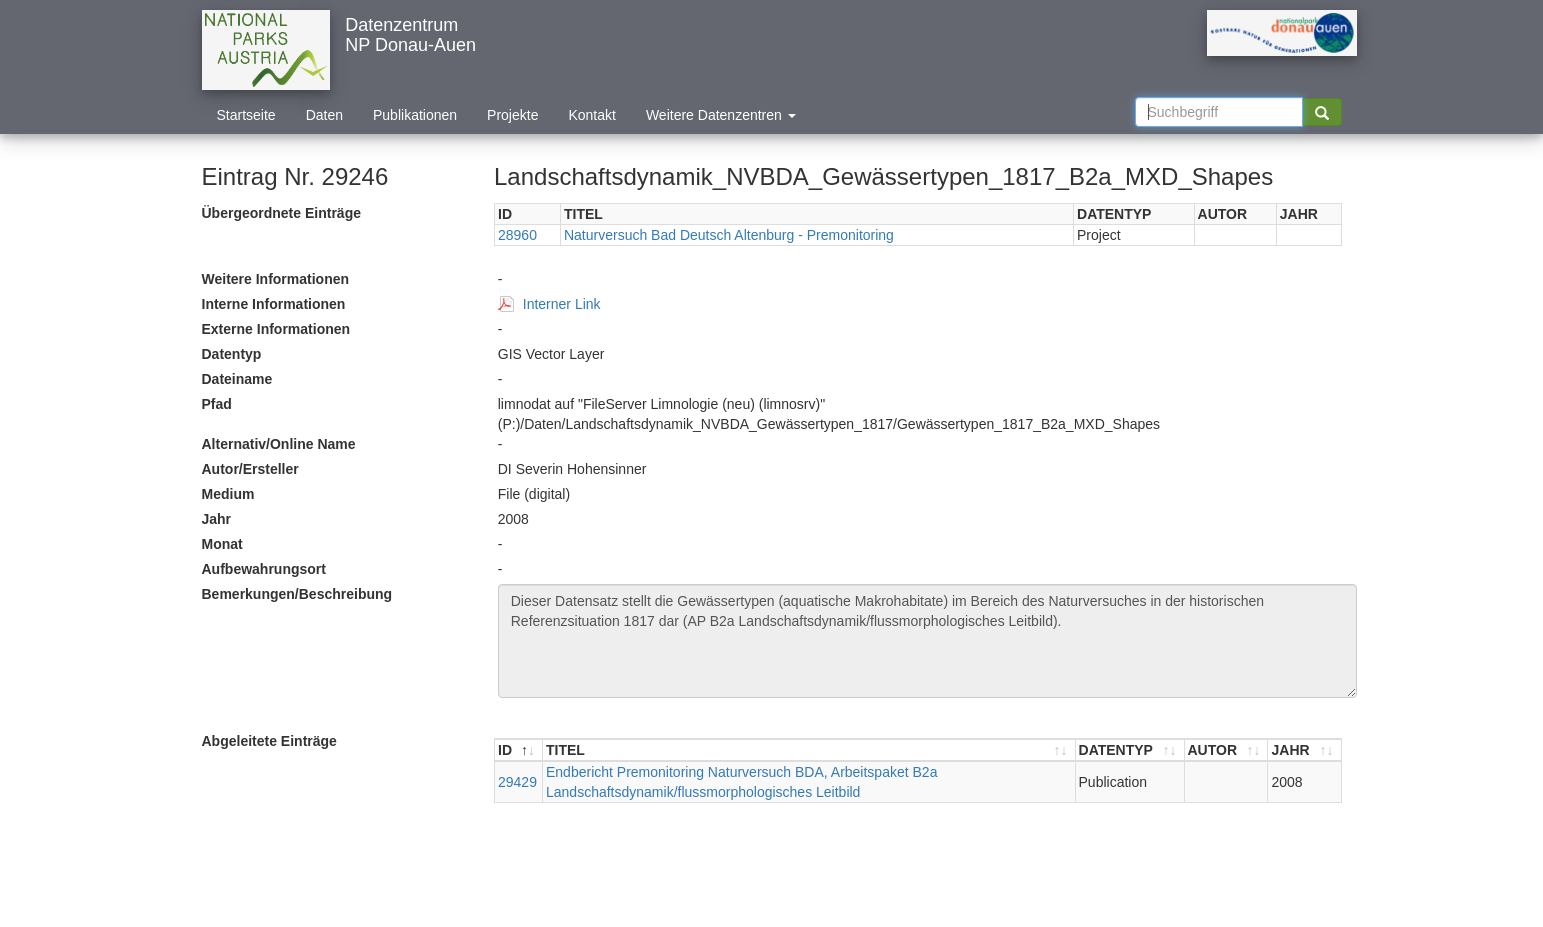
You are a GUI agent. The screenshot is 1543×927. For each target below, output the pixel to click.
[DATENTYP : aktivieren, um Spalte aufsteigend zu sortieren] (1130, 750)
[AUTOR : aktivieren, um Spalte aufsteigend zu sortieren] (1227, 750)
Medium (228, 494)
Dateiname (237, 379)
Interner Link (562, 304)
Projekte (512, 115)
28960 (517, 235)
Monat (222, 544)
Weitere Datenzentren (721, 115)
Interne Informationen (274, 304)
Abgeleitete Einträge (269, 741)
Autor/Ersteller (250, 469)
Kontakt (591, 115)
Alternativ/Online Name (279, 444)
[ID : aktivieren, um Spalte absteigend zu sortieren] (519, 750)
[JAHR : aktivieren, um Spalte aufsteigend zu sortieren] (1304, 750)
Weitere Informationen (276, 279)
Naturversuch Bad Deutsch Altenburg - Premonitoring (729, 235)
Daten (324, 115)
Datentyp (232, 354)
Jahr (217, 519)
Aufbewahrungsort (264, 569)
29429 (517, 782)
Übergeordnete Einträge (281, 213)
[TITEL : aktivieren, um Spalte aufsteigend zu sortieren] (809, 750)
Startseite (246, 115)
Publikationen (415, 115)
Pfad (217, 404)
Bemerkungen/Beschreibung (297, 594)
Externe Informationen (276, 329)
